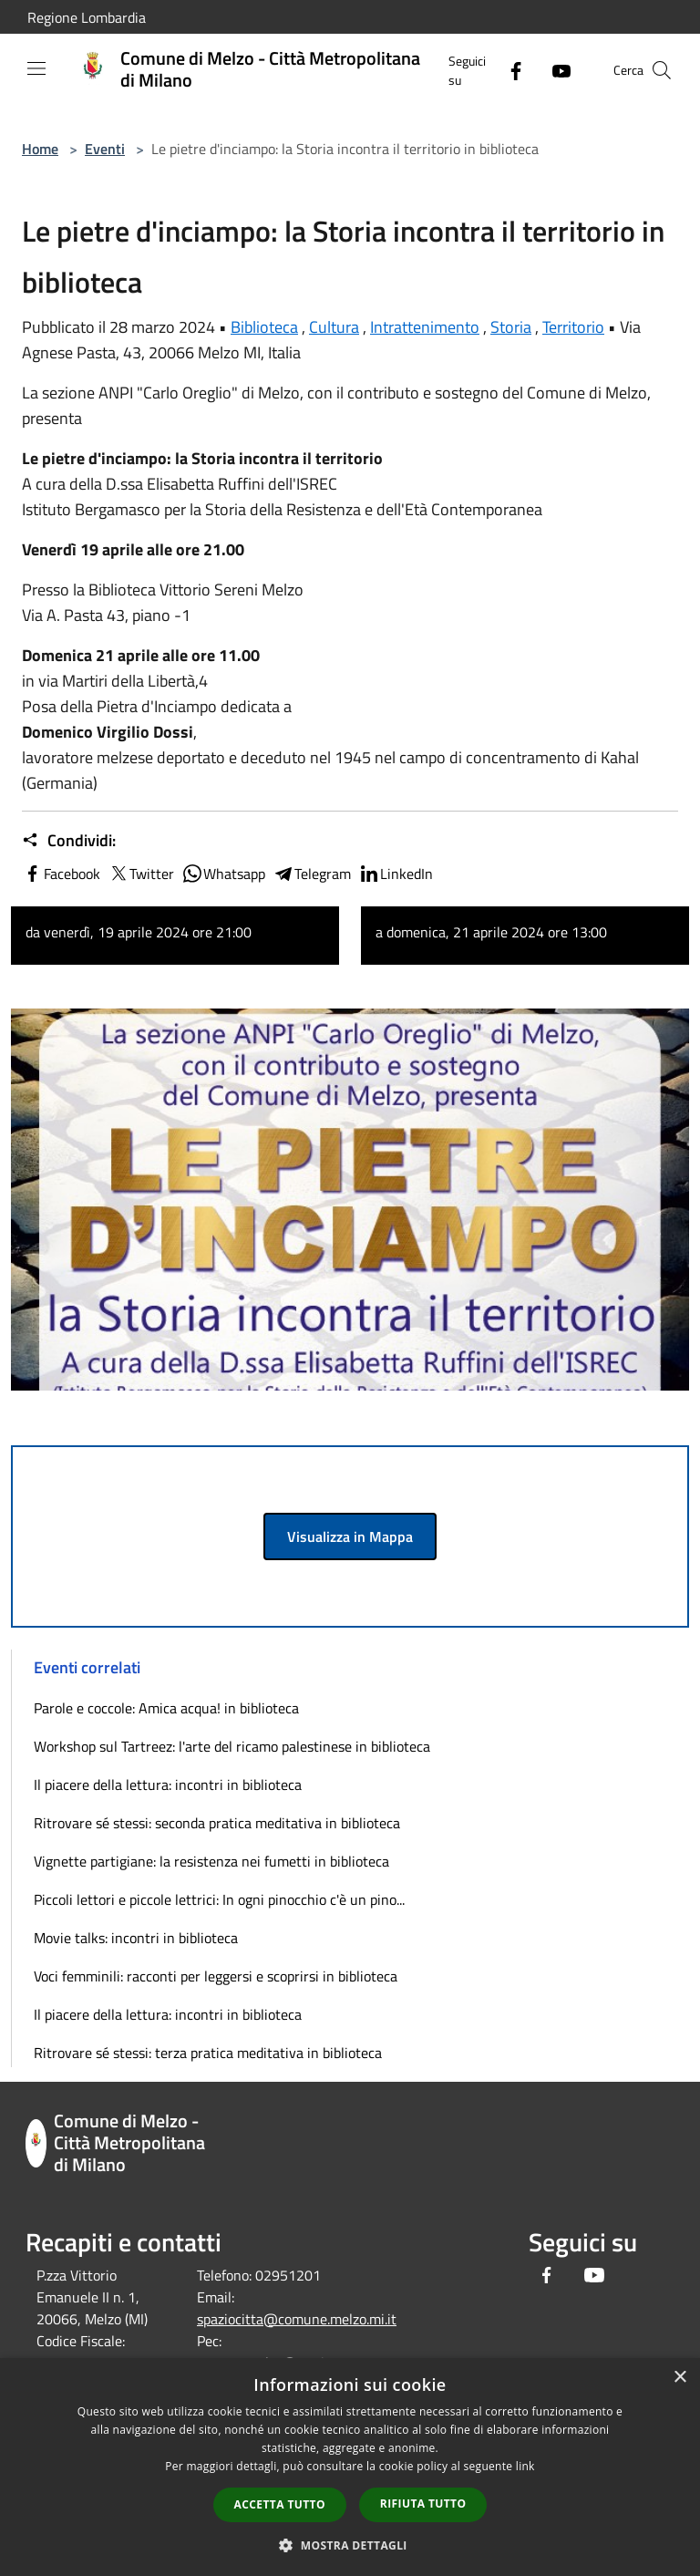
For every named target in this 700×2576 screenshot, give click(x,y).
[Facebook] (508, 69)
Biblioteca (264, 327)
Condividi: (69, 840)
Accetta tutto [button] (279, 2504)
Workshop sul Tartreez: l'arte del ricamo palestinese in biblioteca (232, 1746)
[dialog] (350, 2467)
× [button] (679, 2378)
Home (40, 149)
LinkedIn (395, 874)
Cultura (334, 327)
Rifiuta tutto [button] (423, 2503)
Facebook (61, 874)
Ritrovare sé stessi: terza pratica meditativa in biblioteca (208, 2053)
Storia (510, 327)
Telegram (312, 874)
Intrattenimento (424, 327)
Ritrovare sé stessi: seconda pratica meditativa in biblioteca (217, 1823)
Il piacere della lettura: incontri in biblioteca (168, 1784)
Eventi (105, 149)
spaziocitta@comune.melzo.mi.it (296, 2319)
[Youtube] (554, 69)
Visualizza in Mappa (350, 1536)
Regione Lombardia (86, 17)
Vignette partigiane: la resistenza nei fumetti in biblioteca (211, 1861)
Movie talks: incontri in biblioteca (136, 1938)
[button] (350, 2545)
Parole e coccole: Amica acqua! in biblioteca (166, 1708)
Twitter (141, 874)
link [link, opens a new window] (525, 2466)
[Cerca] (662, 70)
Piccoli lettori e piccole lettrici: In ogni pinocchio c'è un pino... (219, 1899)
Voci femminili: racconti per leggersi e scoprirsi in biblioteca (215, 1976)
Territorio (573, 327)
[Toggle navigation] (36, 68)
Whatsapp (223, 874)
